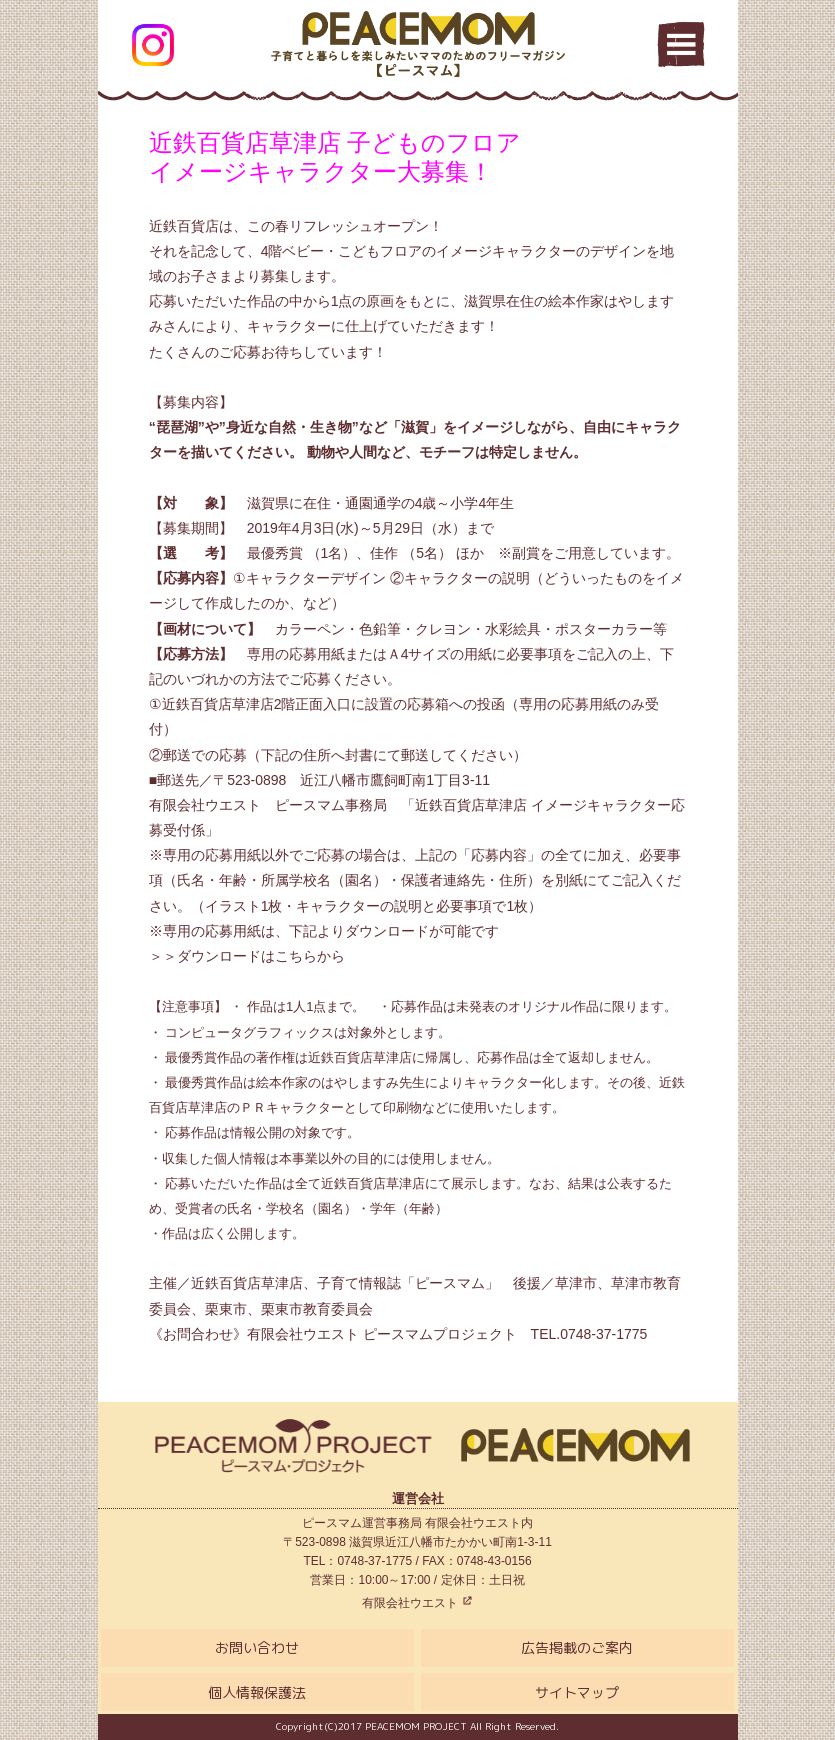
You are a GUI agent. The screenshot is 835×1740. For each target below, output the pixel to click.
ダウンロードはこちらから (261, 956)
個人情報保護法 (257, 1692)
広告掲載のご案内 (577, 1647)
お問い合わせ (257, 1647)
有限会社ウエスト (417, 1603)
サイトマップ (577, 1692)
